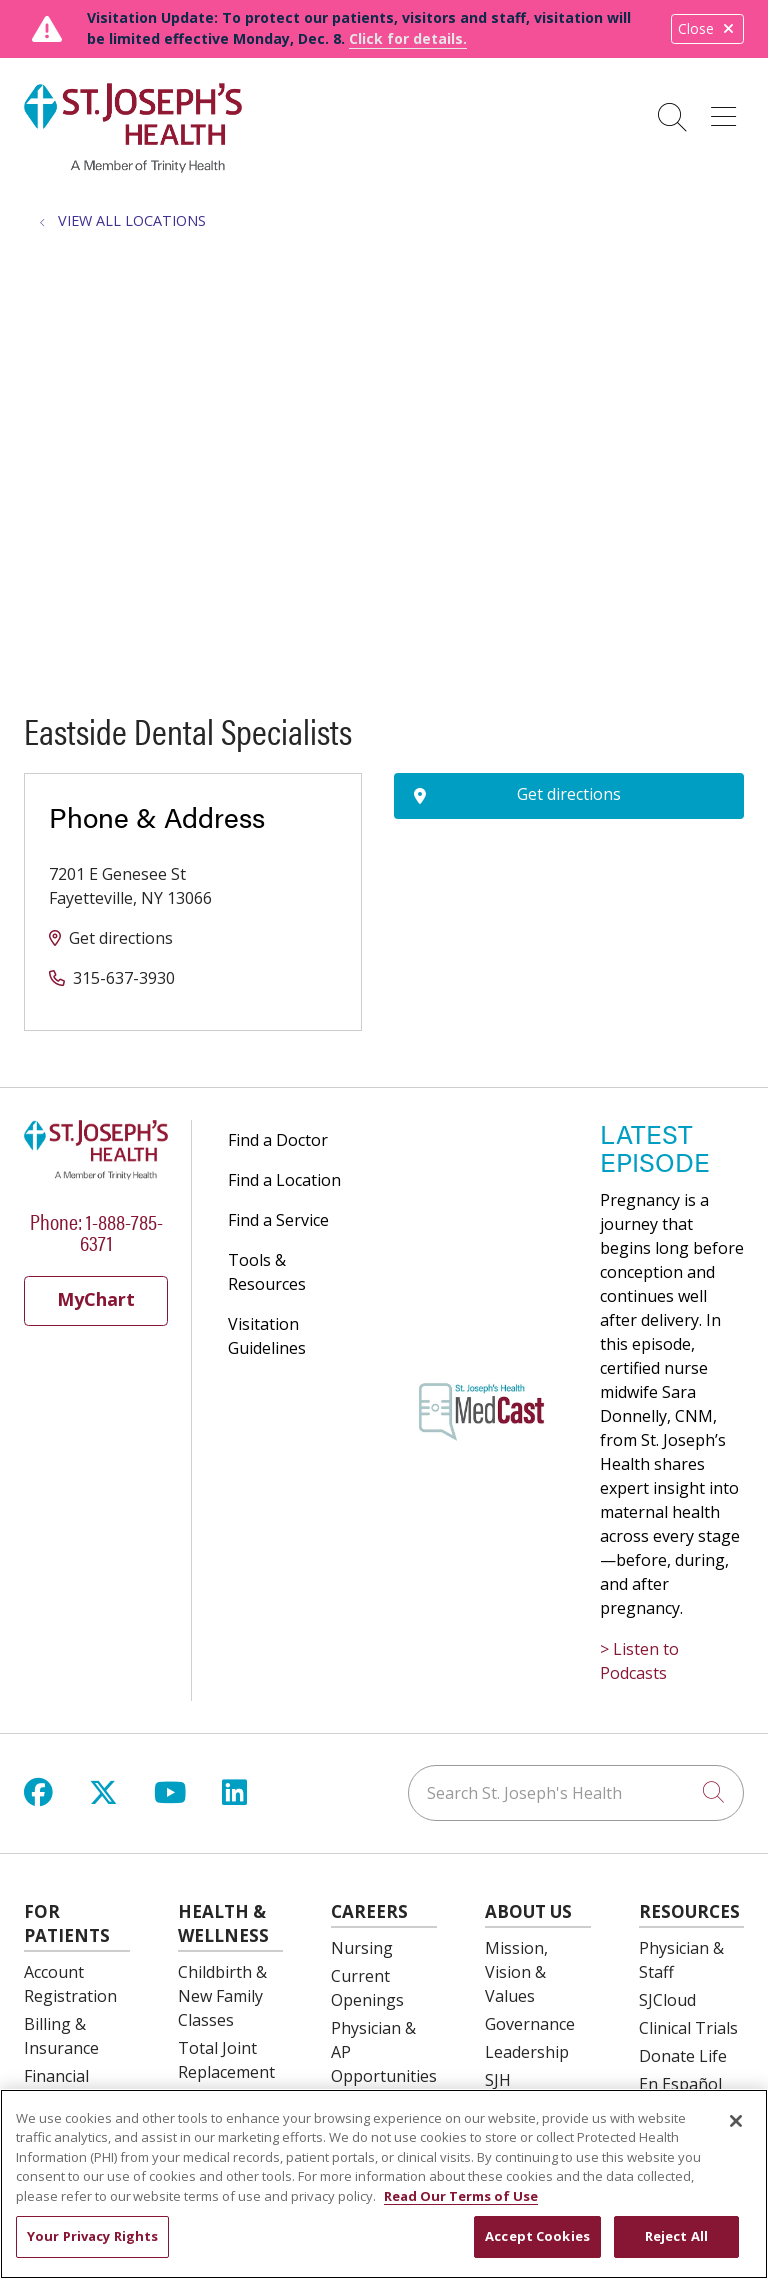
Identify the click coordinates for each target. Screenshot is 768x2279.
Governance (530, 2024)
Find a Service (278, 1220)
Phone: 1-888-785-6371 (96, 1231)
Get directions (121, 938)
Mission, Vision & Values (516, 1972)
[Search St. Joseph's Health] (576, 1793)
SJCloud (667, 2000)
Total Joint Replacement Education (226, 2072)
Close (707, 28)
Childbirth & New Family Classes (222, 1996)
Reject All (676, 2236)
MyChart (96, 1299)
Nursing (362, 1948)
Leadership (527, 2052)
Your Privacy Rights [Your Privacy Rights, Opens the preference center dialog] (92, 2236)
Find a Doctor (278, 1140)
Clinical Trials (688, 2028)
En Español (680, 2084)
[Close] (736, 2121)
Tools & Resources (267, 1272)
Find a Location (284, 1180)
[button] (727, 110)
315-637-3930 (124, 978)
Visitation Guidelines (267, 1336)
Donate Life (683, 2056)
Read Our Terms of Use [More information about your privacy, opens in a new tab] (461, 2196)
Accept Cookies (537, 2236)
